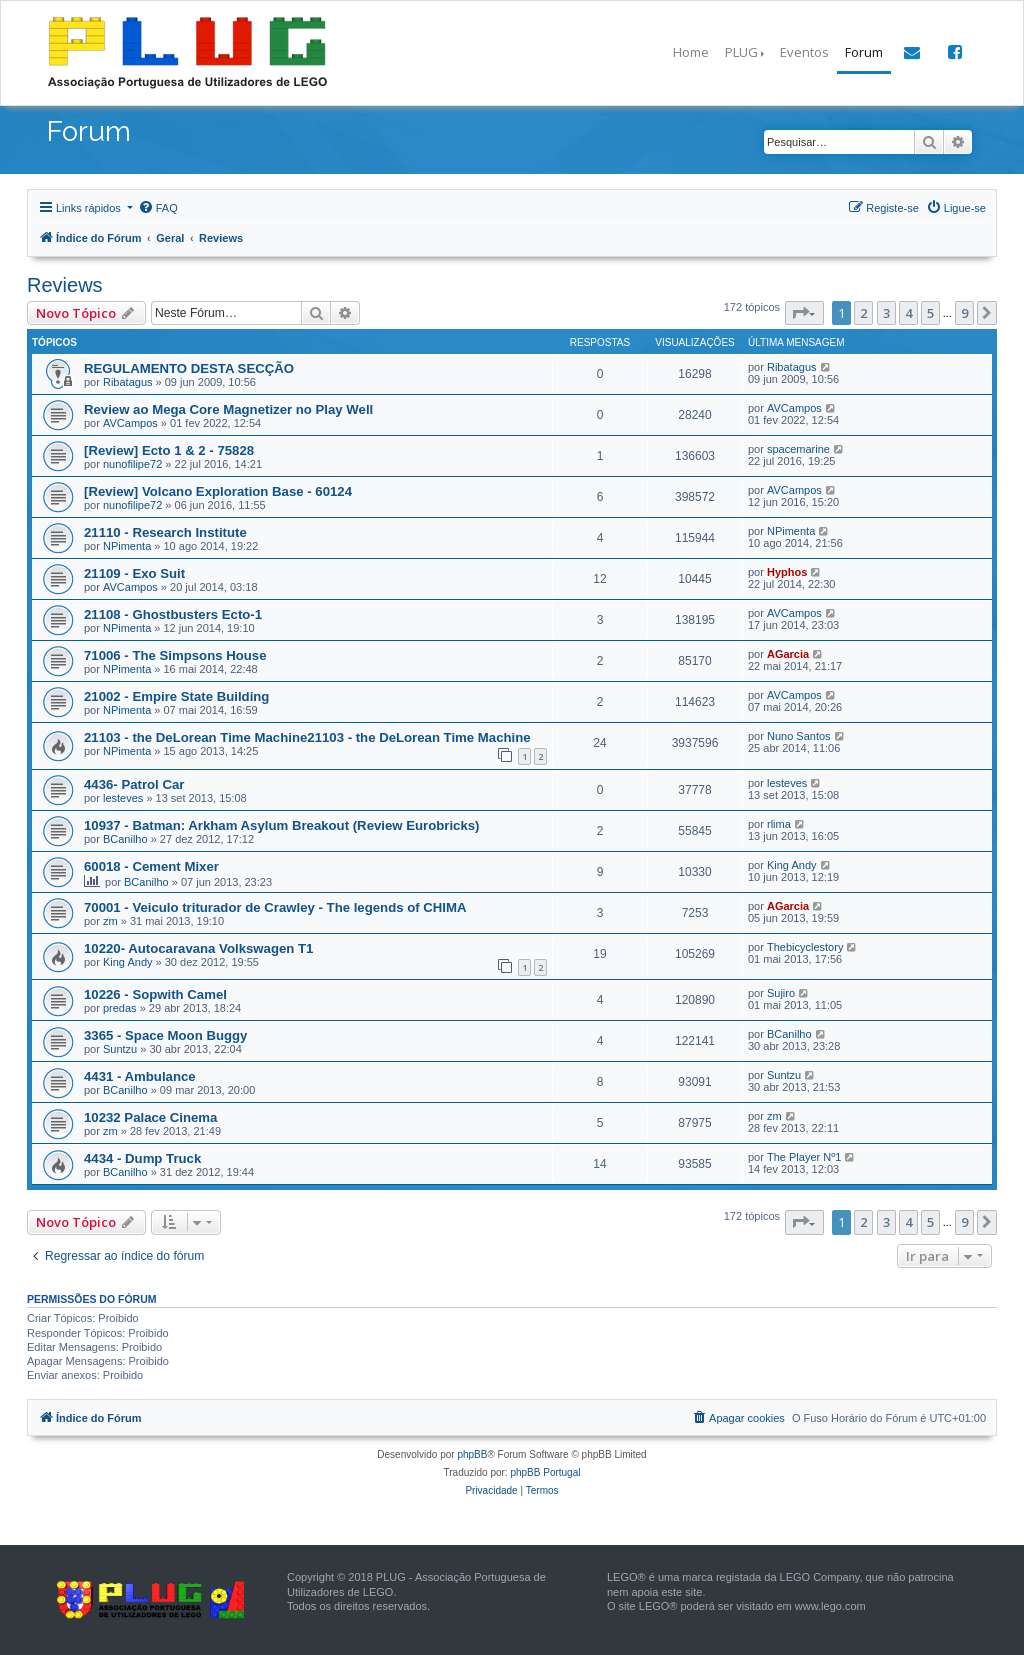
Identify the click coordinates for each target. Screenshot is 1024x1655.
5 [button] (930, 313)
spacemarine (798, 449)
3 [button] (886, 313)
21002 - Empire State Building (176, 696)
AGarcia (788, 654)
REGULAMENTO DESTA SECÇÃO (189, 368)
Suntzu (120, 1049)
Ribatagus (128, 382)
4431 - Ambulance (140, 1076)
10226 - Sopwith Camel (155, 994)
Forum (864, 52)
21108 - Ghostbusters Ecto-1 (173, 614)
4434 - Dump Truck (142, 1158)
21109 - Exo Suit (134, 573)
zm (110, 921)
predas (120, 1008)
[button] (804, 313)
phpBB (472, 1454)
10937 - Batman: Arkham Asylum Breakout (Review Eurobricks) (282, 825)
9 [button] (964, 313)
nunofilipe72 (132, 464)
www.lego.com (830, 1606)
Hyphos (787, 572)
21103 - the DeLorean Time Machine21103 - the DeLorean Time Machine (307, 737)
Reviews (65, 285)
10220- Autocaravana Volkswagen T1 (198, 948)
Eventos (804, 52)
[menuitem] (158, 208)
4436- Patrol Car (134, 784)
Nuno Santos (799, 736)
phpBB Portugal (545, 1472)
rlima (779, 824)
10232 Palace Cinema (150, 1117)
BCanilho (125, 839)
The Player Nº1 (804, 1157)
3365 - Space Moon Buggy (165, 1035)
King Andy (792, 865)
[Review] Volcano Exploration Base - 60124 (218, 491)
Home (691, 52)
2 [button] (863, 313)
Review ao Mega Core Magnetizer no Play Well (228, 409)
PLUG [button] (741, 52)
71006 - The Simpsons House (175, 655)
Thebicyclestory (805, 947)
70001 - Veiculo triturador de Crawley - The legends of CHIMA (275, 907)
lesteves (123, 798)
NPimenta (127, 546)
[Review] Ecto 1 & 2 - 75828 (169, 450)
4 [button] (908, 313)
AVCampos (130, 423)
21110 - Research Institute (165, 532)
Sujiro (781, 993)
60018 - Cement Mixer (151, 866)
